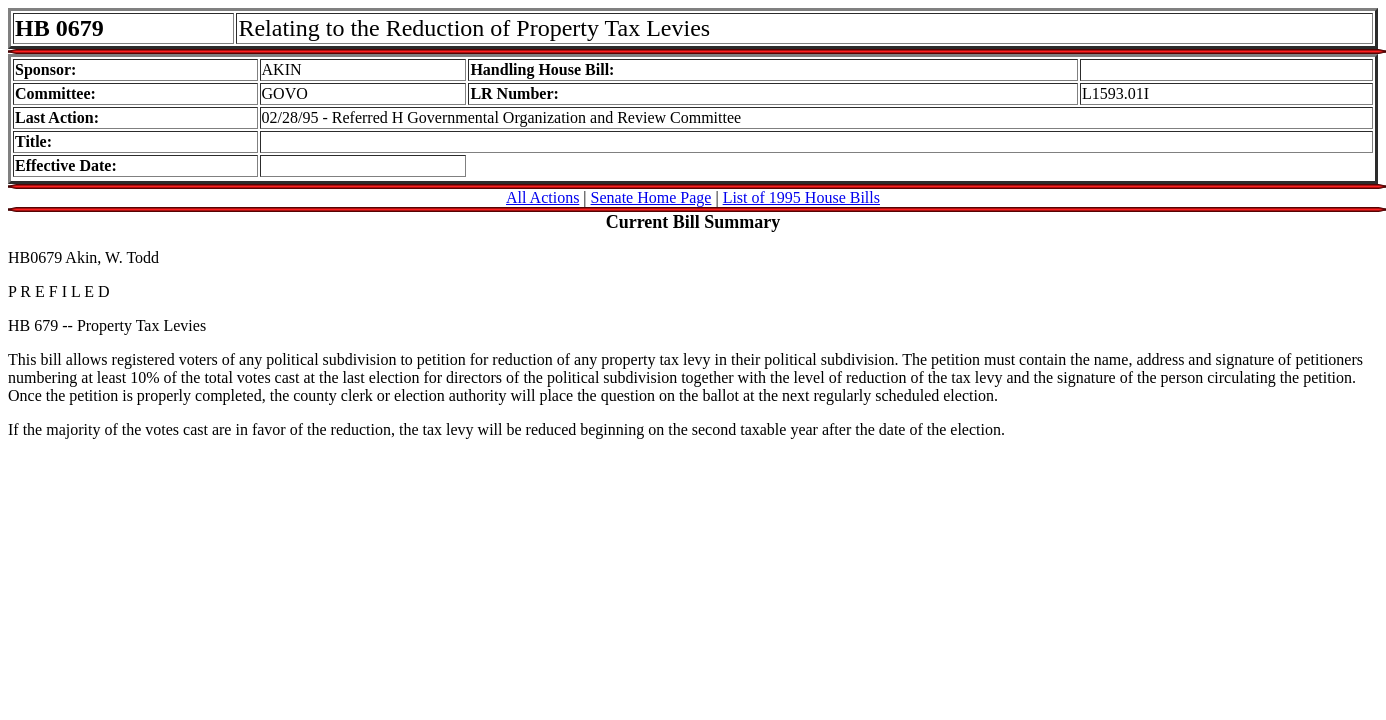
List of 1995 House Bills (801, 197)
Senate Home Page (651, 197)
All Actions (542, 197)
